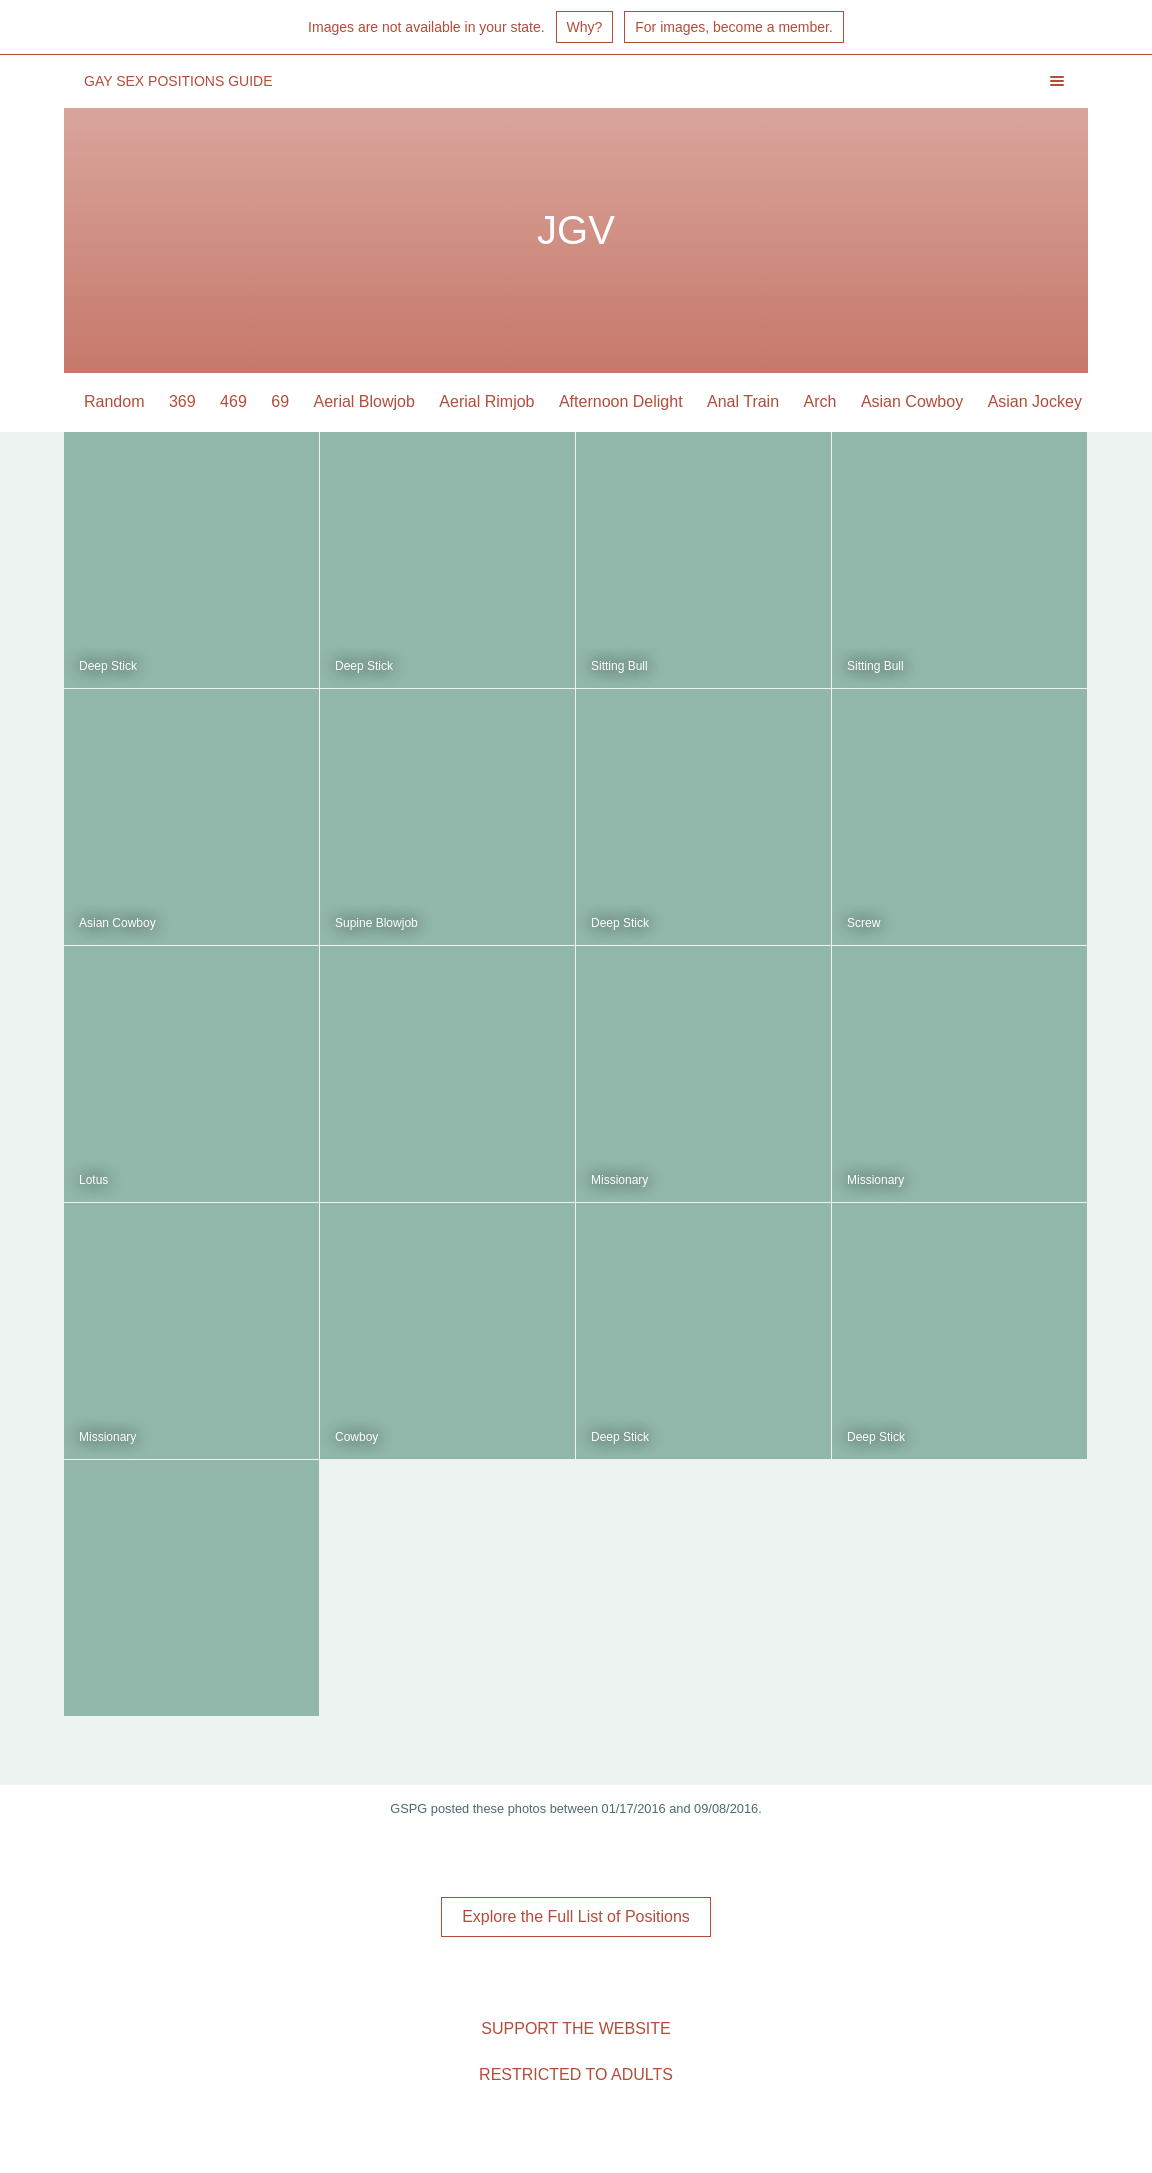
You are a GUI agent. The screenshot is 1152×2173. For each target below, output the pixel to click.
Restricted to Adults (576, 2074)
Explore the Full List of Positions (576, 1916)
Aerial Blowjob (364, 401)
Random (114, 401)
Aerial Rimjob (486, 401)
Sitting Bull (619, 666)
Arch (820, 401)
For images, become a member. (734, 27)
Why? (585, 27)
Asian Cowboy (912, 401)
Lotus (93, 1180)
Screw (863, 923)
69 (280, 401)
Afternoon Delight (621, 401)
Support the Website (575, 2028)
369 (182, 401)
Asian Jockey (1035, 401)
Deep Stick (108, 666)
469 (233, 401)
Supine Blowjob (376, 923)
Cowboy (356, 1437)
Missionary (619, 1180)
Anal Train (743, 401)
